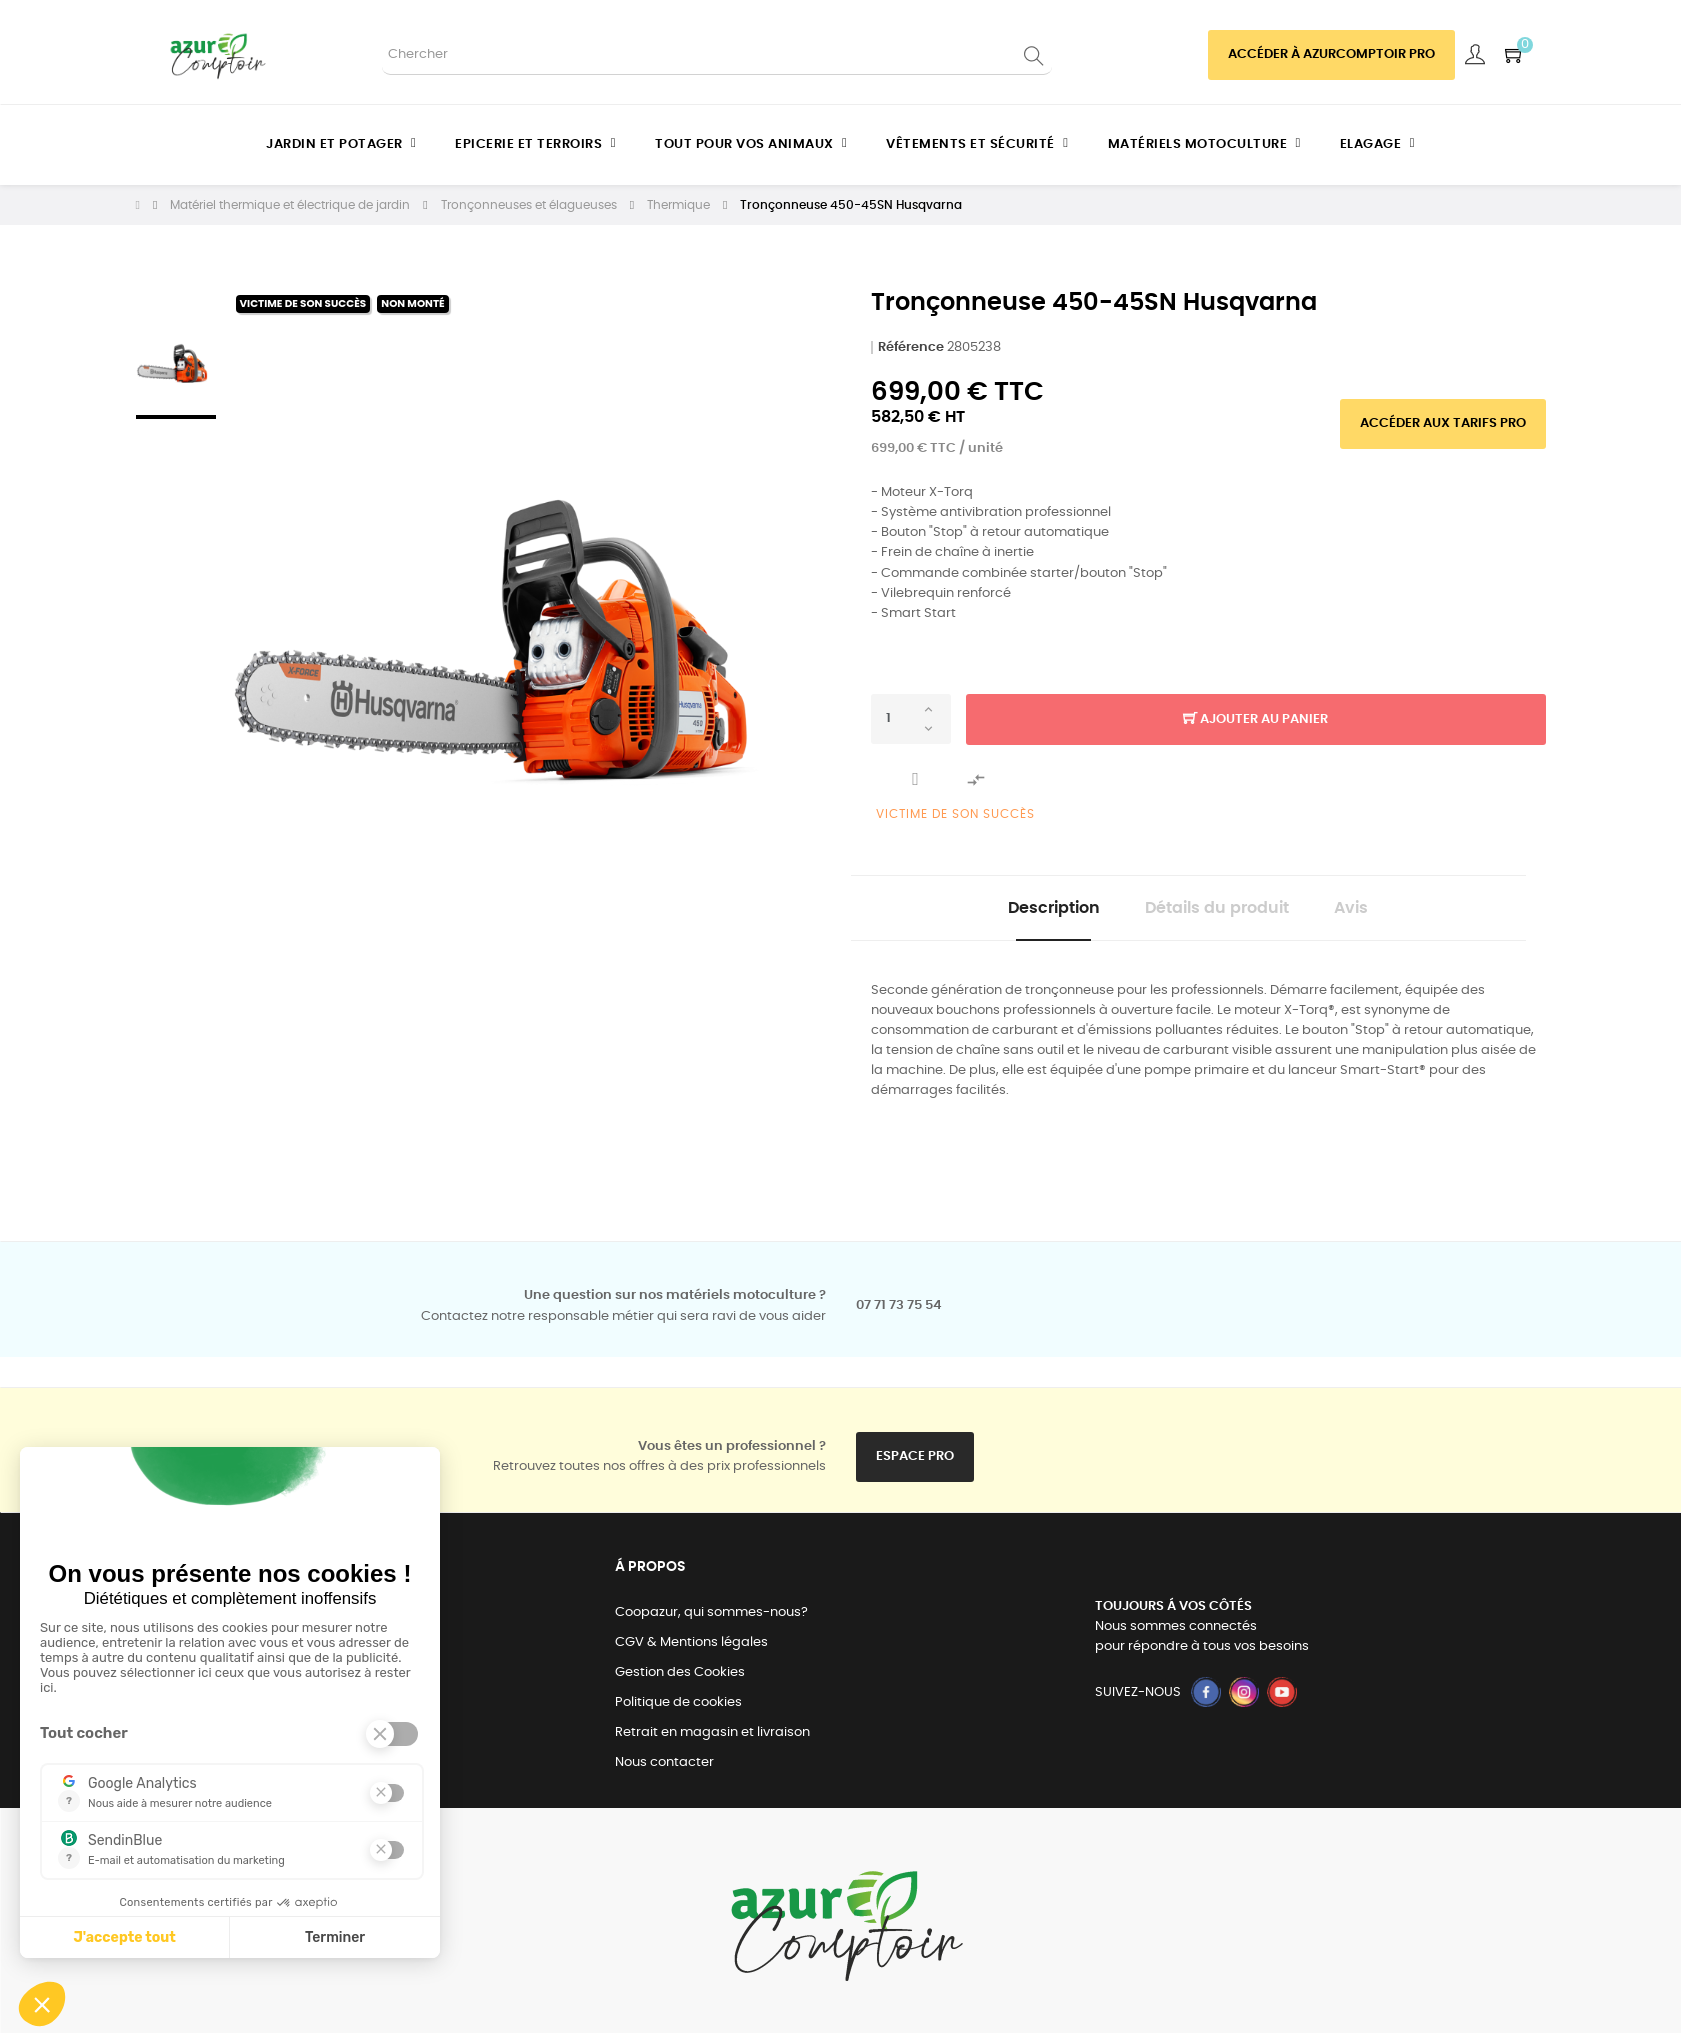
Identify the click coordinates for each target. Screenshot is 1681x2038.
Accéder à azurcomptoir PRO (1331, 54)
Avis (1369, 911)
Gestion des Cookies (680, 1677)
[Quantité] (911, 719)
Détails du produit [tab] (1217, 911)
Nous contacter (664, 1767)
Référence (911, 347)
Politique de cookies (678, 1707)
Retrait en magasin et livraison (712, 1737)
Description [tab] (1036, 911)
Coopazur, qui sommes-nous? (711, 1617)
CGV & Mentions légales (691, 1647)
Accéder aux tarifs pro (1443, 423)
